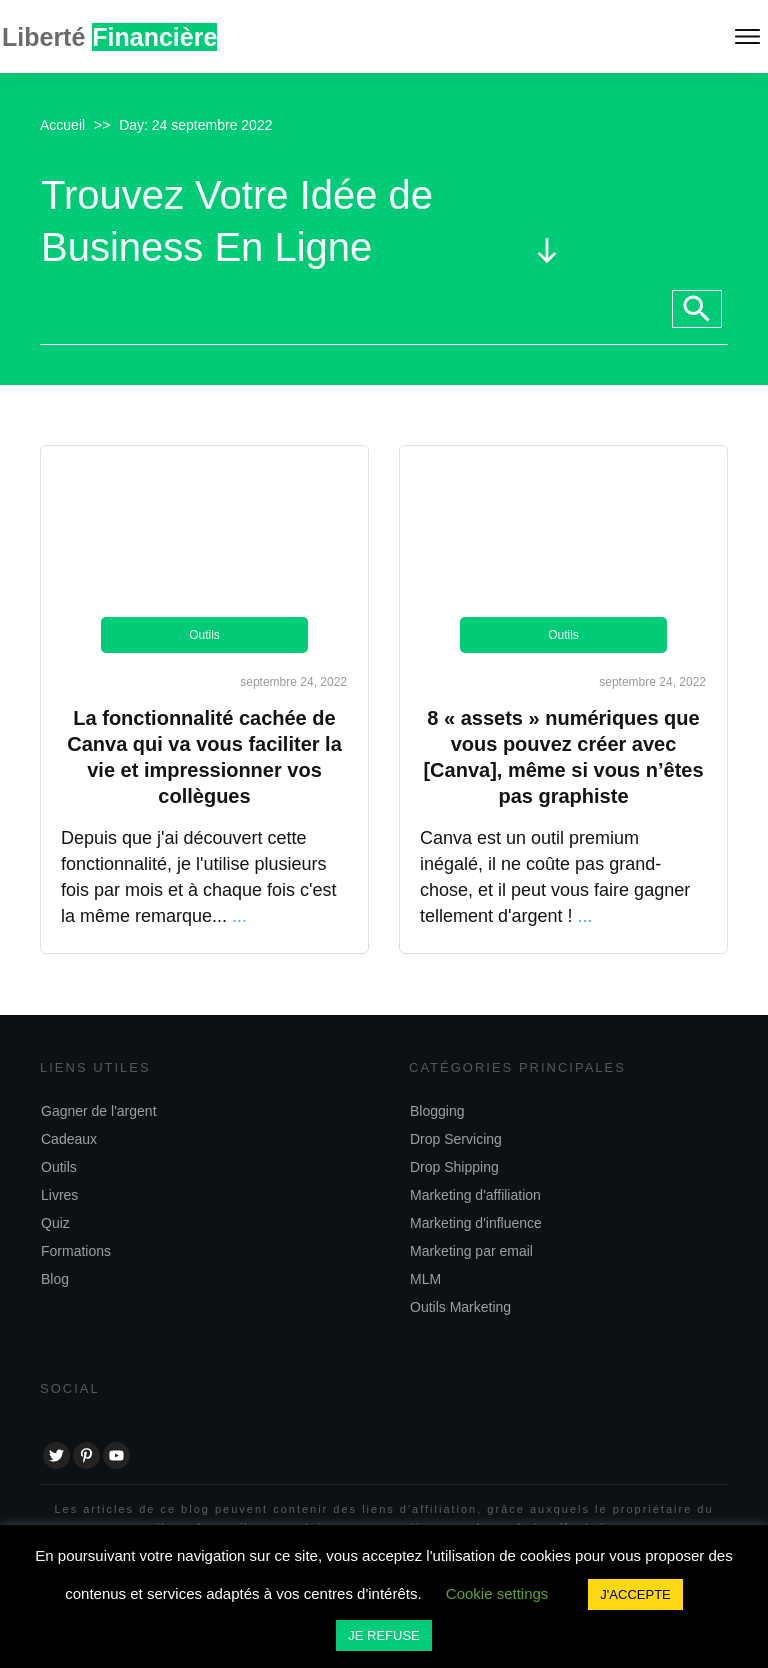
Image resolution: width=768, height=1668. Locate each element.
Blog (55, 1279)
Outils (204, 635)
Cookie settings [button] (497, 1593)
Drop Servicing (456, 1139)
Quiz (55, 1223)
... (239, 916)
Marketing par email (471, 1251)
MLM (425, 1279)
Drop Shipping (454, 1167)
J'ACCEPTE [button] (635, 1594)
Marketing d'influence (476, 1223)
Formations (76, 1251)
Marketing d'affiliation (475, 1195)
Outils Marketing (460, 1307)
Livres (59, 1195)
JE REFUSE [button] (384, 1635)
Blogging (437, 1111)
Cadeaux (69, 1139)
